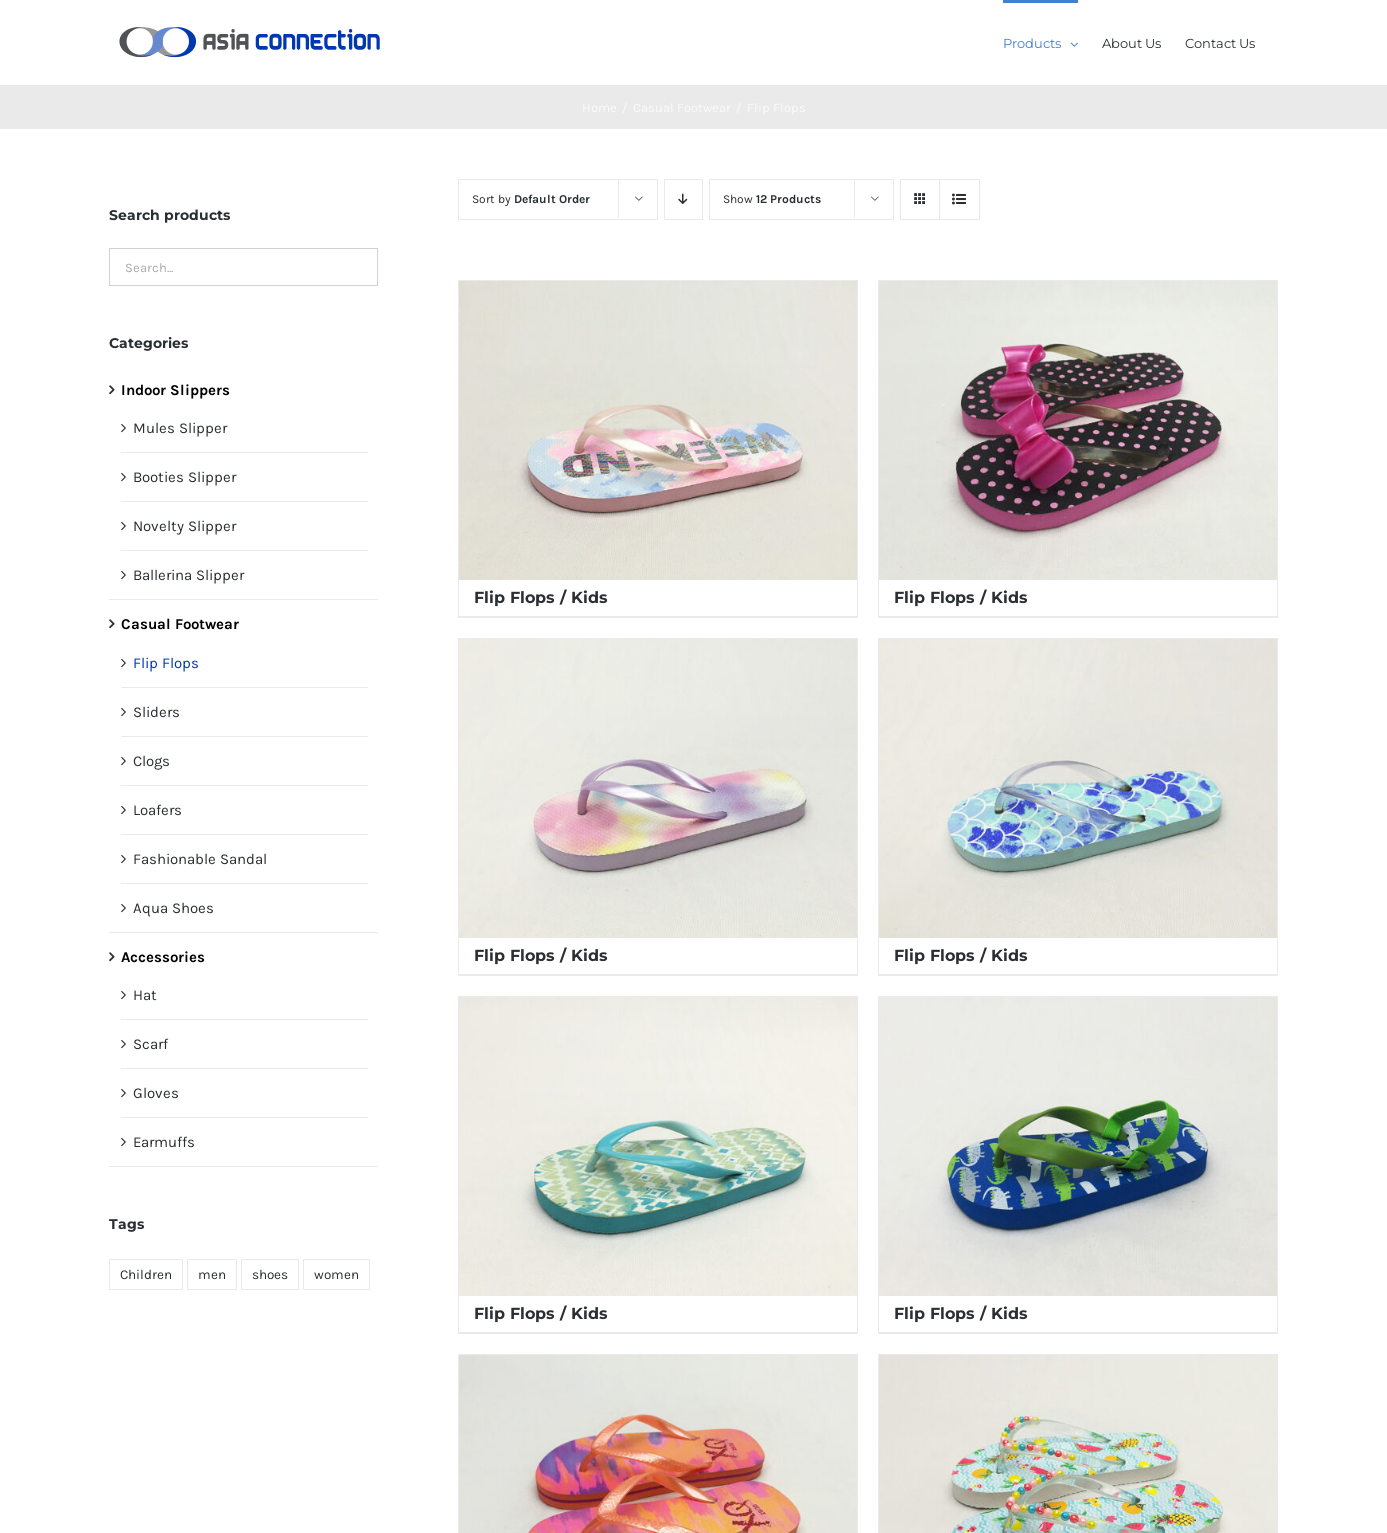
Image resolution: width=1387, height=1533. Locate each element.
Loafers (157, 810)
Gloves (156, 1093)
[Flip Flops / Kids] (658, 430)
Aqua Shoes (173, 908)
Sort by (531, 199)
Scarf (150, 1044)
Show (772, 199)
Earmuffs (164, 1142)
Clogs (151, 761)
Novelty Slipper (184, 526)
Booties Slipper (184, 477)
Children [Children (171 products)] (146, 1274)
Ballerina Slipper (188, 575)
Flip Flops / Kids (541, 597)
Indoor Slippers (175, 390)
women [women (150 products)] (336, 1274)
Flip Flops (166, 663)
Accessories (163, 957)
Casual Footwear (180, 624)
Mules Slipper (180, 428)
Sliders (156, 712)
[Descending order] (683, 199)
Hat (145, 995)
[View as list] (959, 199)
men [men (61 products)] (212, 1274)
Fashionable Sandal (200, 859)
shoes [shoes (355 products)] (270, 1274)
